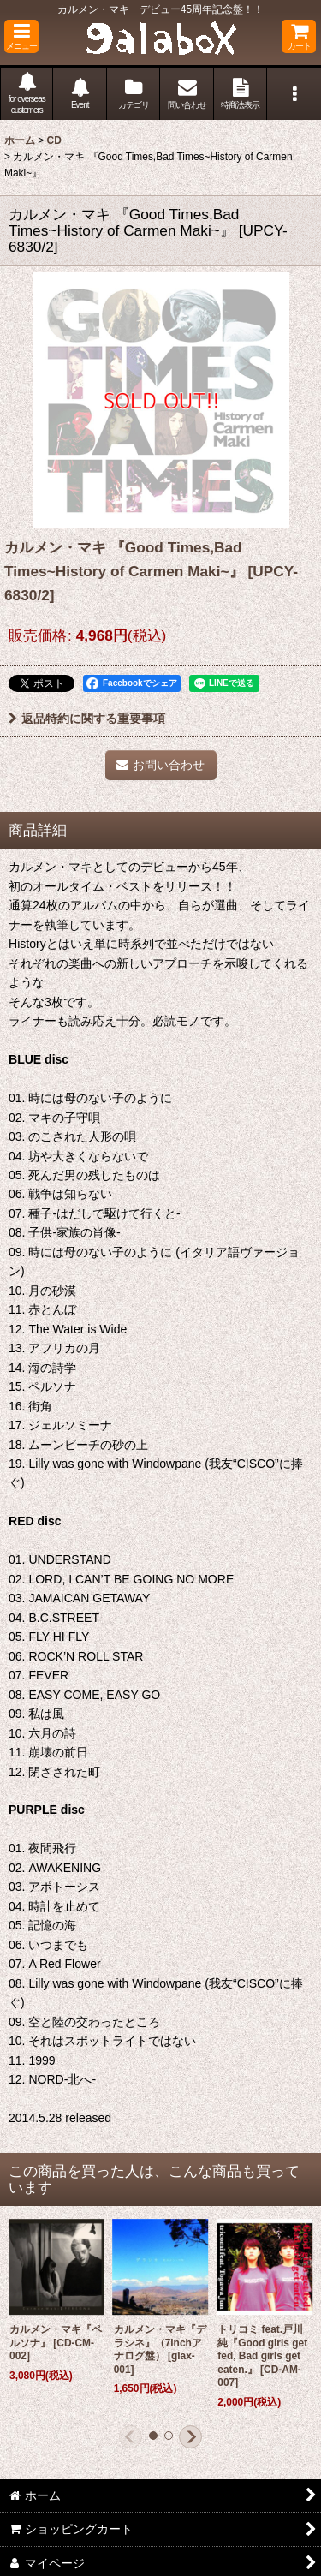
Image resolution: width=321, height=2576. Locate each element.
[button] (21, 36)
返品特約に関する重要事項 (87, 718)
